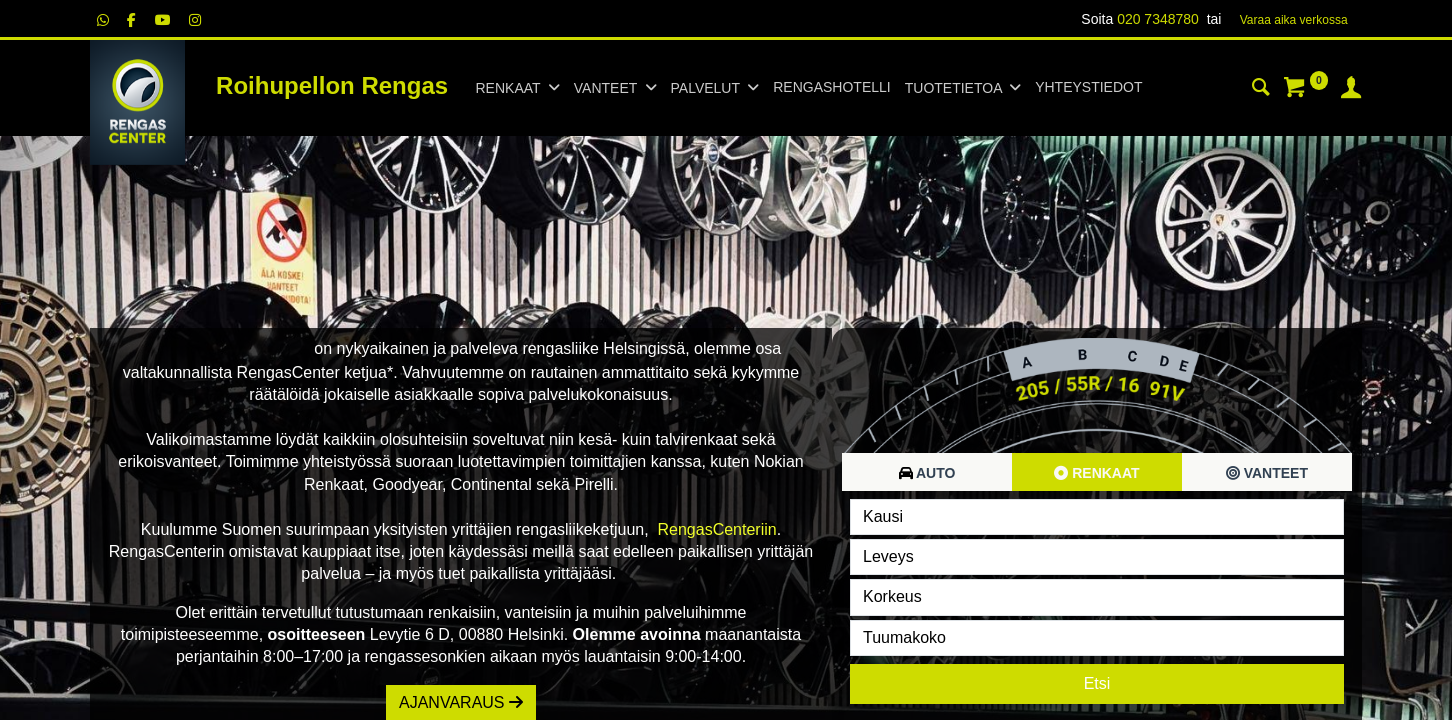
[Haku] (1261, 90)
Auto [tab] (927, 473)
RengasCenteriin (717, 529)
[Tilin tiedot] (1351, 90)
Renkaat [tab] (1096, 473)
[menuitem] (831, 88)
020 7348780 (1158, 19)
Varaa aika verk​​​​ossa (1294, 20)
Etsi (1097, 683)
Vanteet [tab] (1267, 473)
